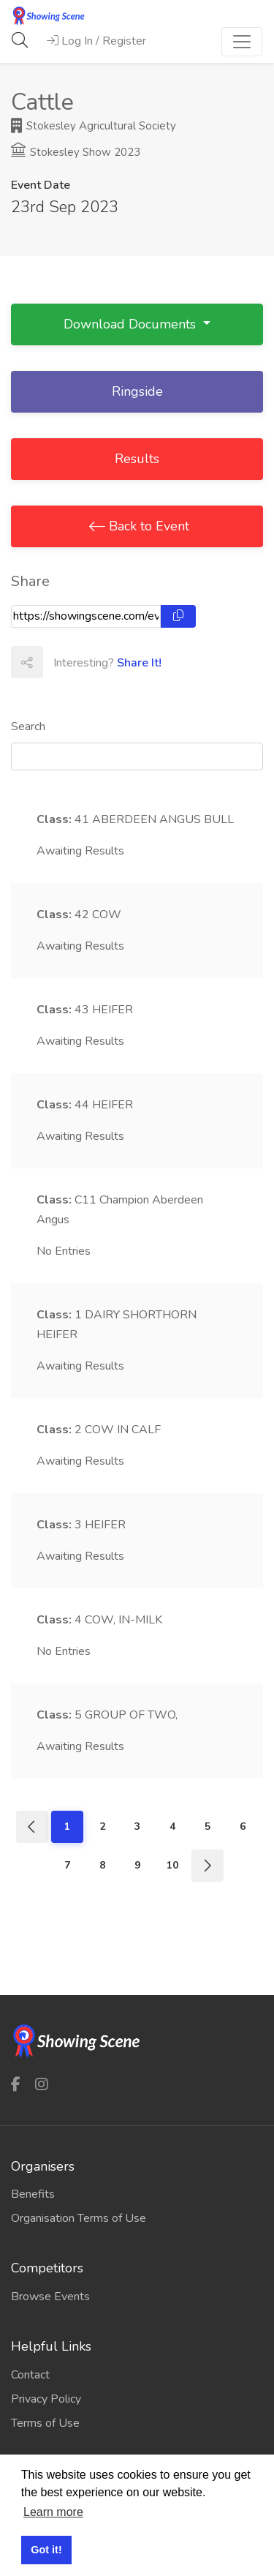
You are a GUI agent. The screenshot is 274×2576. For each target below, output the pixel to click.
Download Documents (131, 324)
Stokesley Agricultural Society (93, 126)
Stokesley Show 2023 (75, 152)
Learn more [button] (53, 2512)
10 (172, 1865)
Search (28, 726)
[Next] (207, 1866)
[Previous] (32, 1827)
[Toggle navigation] (241, 41)
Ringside (137, 391)
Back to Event (147, 526)
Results (137, 458)
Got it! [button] (46, 2550)
